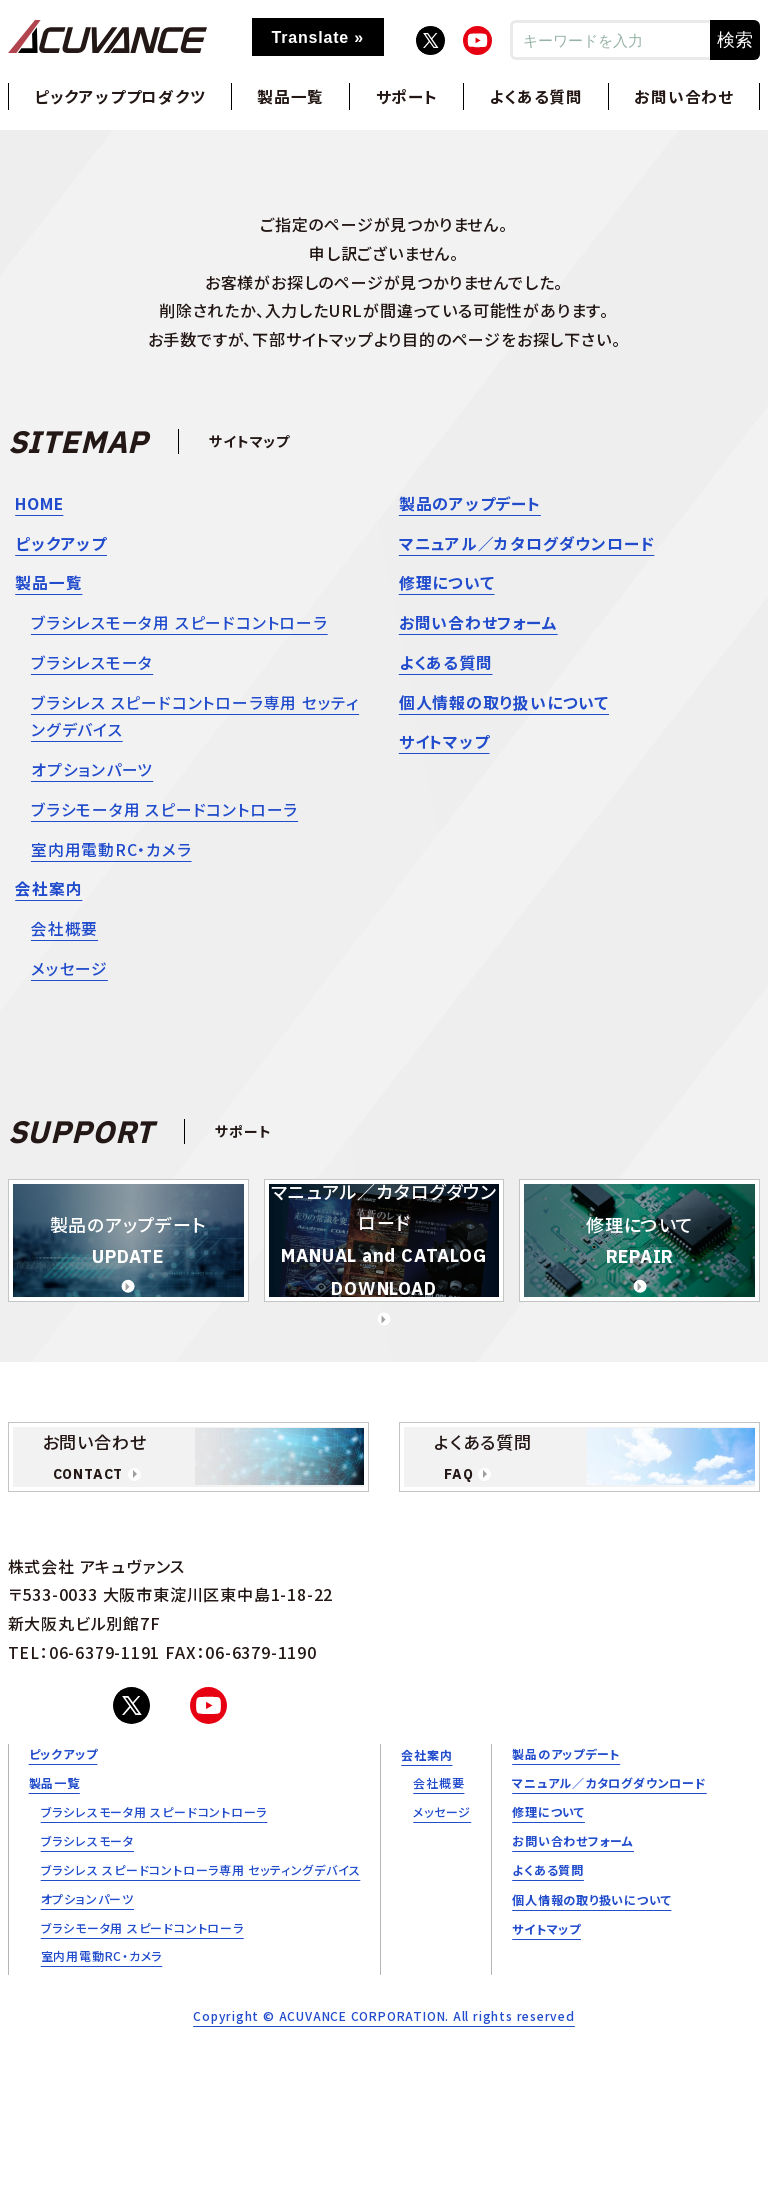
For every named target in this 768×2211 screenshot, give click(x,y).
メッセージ (69, 981)
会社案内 (48, 900)
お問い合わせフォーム (478, 626)
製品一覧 (290, 97)
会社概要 (64, 941)
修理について (447, 585)
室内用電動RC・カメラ (111, 859)
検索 (735, 40)
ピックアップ (61, 545)
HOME (40, 504)
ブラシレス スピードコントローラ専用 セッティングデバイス (195, 722)
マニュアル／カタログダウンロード (527, 545)
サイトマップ (444, 749)
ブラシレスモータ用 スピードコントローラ (179, 626)
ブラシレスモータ (92, 667)
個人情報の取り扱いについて (504, 708)
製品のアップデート (470, 504)
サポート (407, 97)
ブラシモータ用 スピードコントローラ (164, 818)
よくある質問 (537, 97)
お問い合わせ (684, 97)
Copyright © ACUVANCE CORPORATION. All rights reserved (384, 2035)
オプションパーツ (92, 777)
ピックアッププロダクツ (120, 97)
